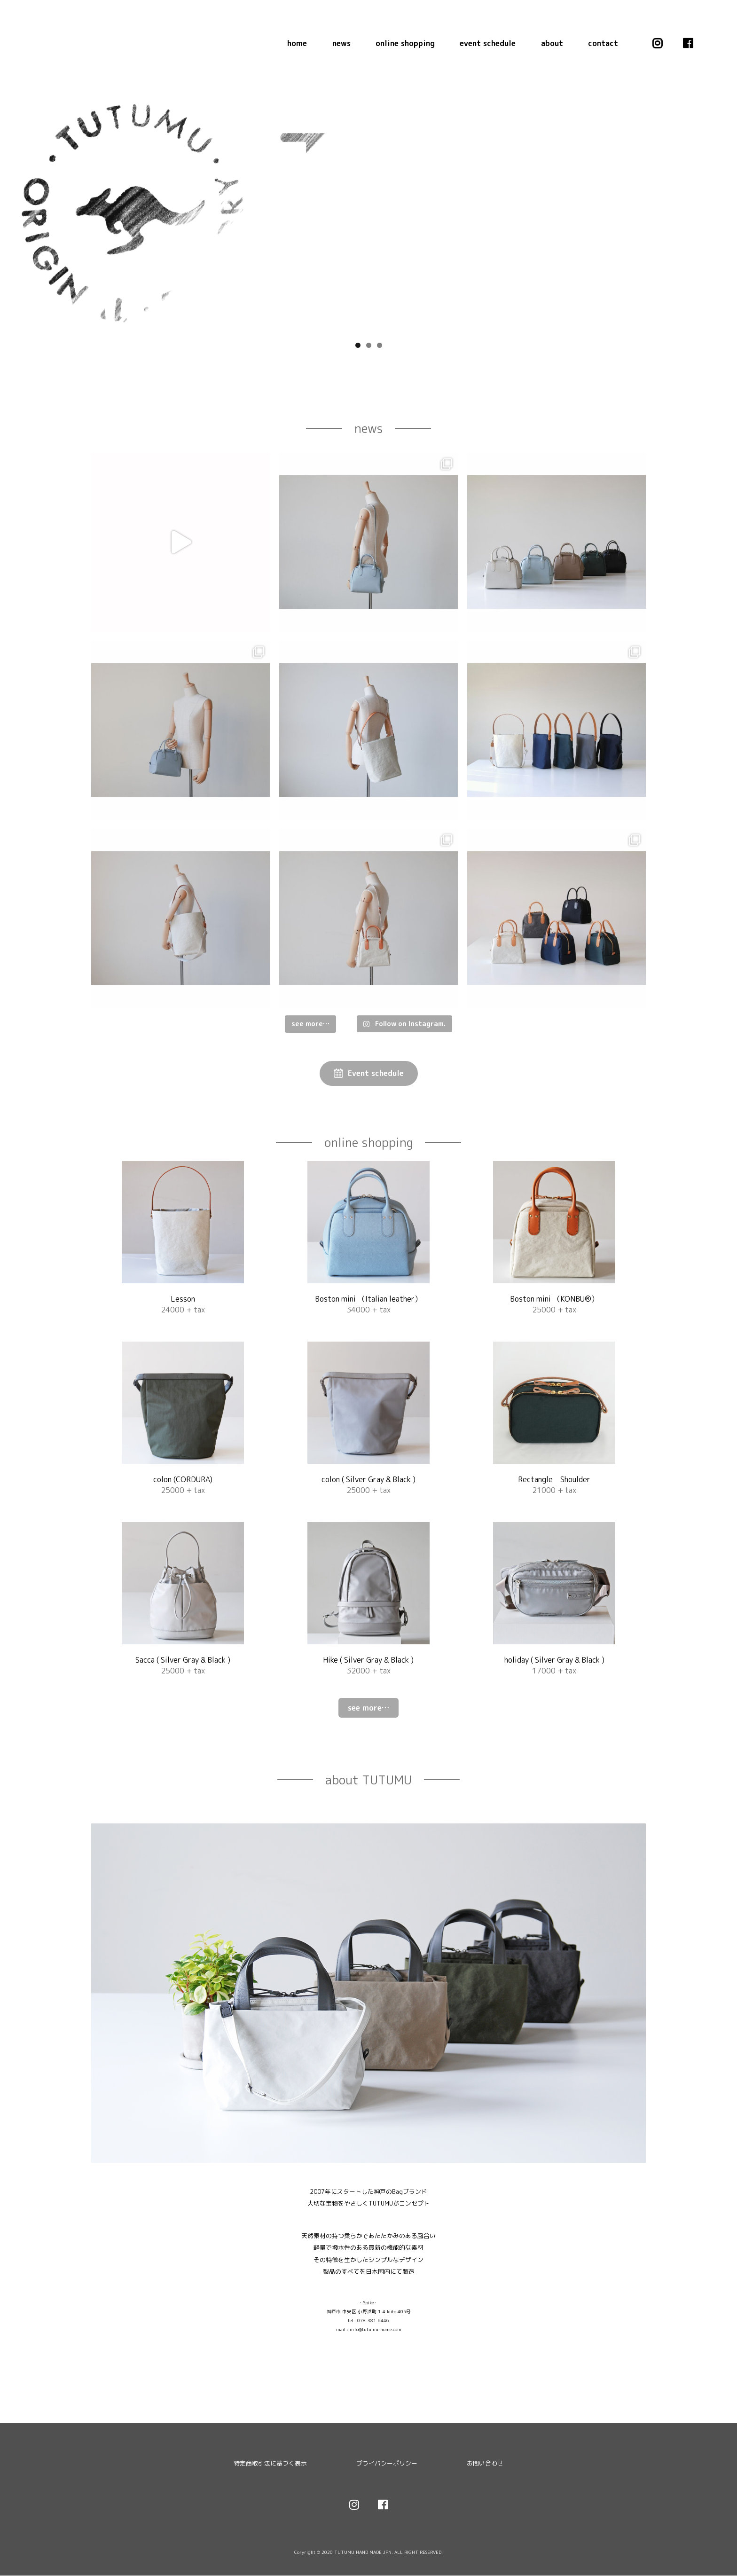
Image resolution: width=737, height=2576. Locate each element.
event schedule (488, 43)
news (341, 43)
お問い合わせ (485, 2463)
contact (603, 43)
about (552, 43)
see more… (368, 1709)
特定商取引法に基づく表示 (270, 2463)
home (297, 43)
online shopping (405, 43)
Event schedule (376, 1073)
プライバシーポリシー (386, 2463)
